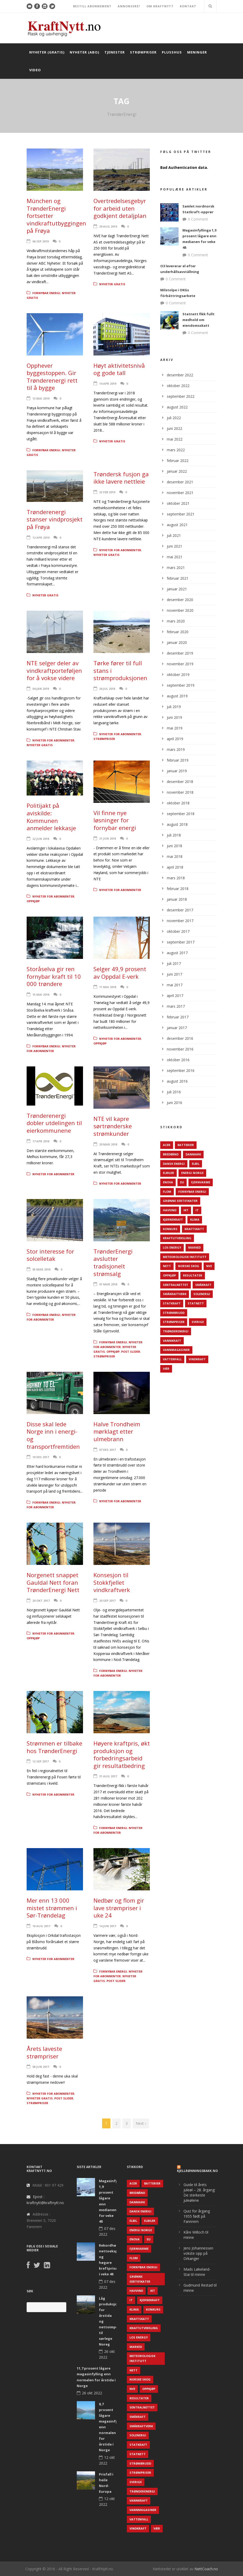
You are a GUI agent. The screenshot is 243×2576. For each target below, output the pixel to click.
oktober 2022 (178, 385)
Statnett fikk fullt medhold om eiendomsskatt (198, 320)
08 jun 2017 (40, 2067)
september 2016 (180, 1070)
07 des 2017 (107, 1450)
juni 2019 (174, 717)
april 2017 (175, 995)
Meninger (197, 52)
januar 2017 (177, 1027)
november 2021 (180, 492)
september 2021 (180, 514)
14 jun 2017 (107, 1926)
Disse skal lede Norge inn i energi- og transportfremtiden (53, 1435)
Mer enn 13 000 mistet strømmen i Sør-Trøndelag (52, 1907)
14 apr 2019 (107, 383)
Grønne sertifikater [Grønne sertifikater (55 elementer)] (180, 1201)
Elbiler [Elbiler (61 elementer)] (168, 1173)
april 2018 (175, 867)
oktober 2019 (178, 674)
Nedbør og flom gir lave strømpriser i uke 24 (118, 1907)
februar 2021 (177, 578)
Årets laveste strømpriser (44, 2052)
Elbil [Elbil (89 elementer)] (195, 1164)
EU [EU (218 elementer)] (182, 1182)
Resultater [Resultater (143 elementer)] (192, 1275)
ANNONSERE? (129, 6)
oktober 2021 (178, 503)
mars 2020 (176, 621)
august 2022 (177, 407)
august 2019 (177, 695)
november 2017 (180, 920)
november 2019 (180, 663)
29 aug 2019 (108, 226)
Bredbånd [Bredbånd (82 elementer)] (171, 1154)
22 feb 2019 (107, 492)
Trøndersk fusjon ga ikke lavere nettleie (121, 477)
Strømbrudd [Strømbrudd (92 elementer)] (174, 1313)
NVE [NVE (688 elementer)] (209, 1266)
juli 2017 (174, 963)
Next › (141, 2123)
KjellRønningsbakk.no (197, 2171)
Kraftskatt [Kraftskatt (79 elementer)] (194, 1229)
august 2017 (177, 952)
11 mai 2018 (107, 987)
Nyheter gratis (112, 284)
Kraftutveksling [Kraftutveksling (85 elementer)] (177, 1238)
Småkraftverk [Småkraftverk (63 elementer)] (174, 1294)
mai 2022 (174, 439)
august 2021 (177, 524)
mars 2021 (176, 567)
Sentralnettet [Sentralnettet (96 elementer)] (175, 1285)
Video (35, 70)
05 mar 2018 (41, 1269)
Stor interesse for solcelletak (50, 1255)
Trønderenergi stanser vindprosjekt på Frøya (54, 519)
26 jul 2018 (107, 689)
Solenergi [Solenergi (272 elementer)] (201, 1294)
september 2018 (180, 813)
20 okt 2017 (41, 1600)
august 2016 (177, 1081)
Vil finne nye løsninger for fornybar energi (114, 820)
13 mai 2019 (40, 398)
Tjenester (114, 52)
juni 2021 (174, 546)
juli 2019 (174, 706)
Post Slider (130, 1352)
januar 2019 (177, 770)
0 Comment (198, 219)
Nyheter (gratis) (46, 52)
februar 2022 (177, 460)
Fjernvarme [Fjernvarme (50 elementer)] (200, 1182)
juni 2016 (174, 1102)
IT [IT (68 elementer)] (197, 1210)
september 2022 (180, 396)
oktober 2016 (178, 1059)
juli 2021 (174, 535)
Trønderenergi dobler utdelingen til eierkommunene (54, 1123)
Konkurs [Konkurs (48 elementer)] (170, 1229)
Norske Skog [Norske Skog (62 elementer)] (188, 1266)
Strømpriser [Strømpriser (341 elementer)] (174, 1322)
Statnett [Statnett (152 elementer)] (196, 1303)
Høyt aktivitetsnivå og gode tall (119, 369)
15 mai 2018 (40, 994)
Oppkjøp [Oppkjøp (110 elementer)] (169, 1275)
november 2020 (180, 610)
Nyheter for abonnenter (120, 550)
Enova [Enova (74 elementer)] (168, 1182)
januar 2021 (177, 588)
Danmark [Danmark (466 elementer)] (193, 1154)
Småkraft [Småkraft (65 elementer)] (203, 1285)
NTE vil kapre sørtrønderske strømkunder (112, 1126)
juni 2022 (174, 428)
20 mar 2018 (108, 1144)
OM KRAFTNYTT (160, 6)
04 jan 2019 (40, 689)
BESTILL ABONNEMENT (92, 6)
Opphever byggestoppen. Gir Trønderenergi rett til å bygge (52, 376)
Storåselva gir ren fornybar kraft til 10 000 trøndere (54, 976)
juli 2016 (174, 1091)
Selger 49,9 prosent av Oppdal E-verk (119, 972)
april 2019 (175, 738)
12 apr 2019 (40, 537)
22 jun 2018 (40, 839)
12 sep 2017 (40, 1761)
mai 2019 (174, 728)
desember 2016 (180, 1038)
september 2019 (180, 685)
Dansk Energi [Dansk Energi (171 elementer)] (174, 1164)
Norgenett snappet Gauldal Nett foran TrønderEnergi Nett (53, 1582)
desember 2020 (180, 599)
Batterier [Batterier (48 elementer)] (185, 1145)
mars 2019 (176, 749)
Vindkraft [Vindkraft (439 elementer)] (197, 1359)
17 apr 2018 (40, 1141)
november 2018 (180, 792)
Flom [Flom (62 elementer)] (167, 1192)
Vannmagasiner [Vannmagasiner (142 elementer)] (176, 1350)
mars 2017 (176, 1006)
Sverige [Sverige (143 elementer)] (198, 1322)
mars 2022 (176, 449)
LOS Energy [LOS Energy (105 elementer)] (172, 1247)
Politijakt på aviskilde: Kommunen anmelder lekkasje (51, 817)
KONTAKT (188, 6)
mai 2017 (174, 984)
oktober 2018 (178, 802)
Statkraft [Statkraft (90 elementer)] (172, 1303)
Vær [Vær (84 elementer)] (166, 1368)
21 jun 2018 (107, 838)
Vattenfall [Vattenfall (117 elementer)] (172, 1359)
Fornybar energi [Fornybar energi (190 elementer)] (192, 1192)
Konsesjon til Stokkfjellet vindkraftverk (111, 1582)
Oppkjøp (33, 901)
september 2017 (180, 942)
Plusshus (172, 52)
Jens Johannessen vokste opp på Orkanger (198, 2253)
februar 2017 (177, 1016)
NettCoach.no (206, 2568)
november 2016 (180, 1049)
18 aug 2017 (41, 1926)
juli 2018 (174, 835)
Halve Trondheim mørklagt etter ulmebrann (116, 1431)
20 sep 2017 (107, 1600)
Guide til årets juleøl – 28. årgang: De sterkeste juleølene (199, 2192)
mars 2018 (176, 877)
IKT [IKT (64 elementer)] (185, 1210)
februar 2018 (177, 888)
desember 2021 (180, 481)
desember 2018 (180, 781)
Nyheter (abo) (84, 52)
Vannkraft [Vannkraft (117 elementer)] (172, 1341)
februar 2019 (177, 760)
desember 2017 (180, 909)
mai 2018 (174, 856)
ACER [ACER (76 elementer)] (166, 1145)
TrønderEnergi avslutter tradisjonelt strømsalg (113, 1262)
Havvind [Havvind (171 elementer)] (169, 1210)
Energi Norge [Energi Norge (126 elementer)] (192, 1173)
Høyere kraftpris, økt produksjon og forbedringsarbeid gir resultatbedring (121, 1754)
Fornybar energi (46, 293)
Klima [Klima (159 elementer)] (194, 1219)
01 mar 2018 (108, 1284)
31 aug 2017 (108, 1776)
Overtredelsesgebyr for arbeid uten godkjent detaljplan (119, 208)
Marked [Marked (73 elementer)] (194, 1247)
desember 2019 (180, 653)
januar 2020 (177, 642)
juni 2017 (174, 974)
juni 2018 (174, 845)
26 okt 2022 (92, 2392)
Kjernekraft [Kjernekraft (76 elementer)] (173, 1219)
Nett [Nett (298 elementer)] (167, 1266)
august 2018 (177, 824)
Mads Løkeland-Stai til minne (197, 2272)
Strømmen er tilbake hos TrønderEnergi (54, 1747)
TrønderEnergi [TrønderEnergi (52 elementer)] (175, 1331)
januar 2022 (177, 471)
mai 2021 (174, 556)
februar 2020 (177, 631)
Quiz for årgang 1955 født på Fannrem (196, 2216)
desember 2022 (180, 374)
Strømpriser (143, 52)
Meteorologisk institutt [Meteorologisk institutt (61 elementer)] (184, 1257)
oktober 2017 (178, 931)
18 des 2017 (40, 1457)
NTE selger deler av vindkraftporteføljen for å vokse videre (54, 670)
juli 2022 (174, 417)
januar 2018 (177, 899)
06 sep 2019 (40, 241)
